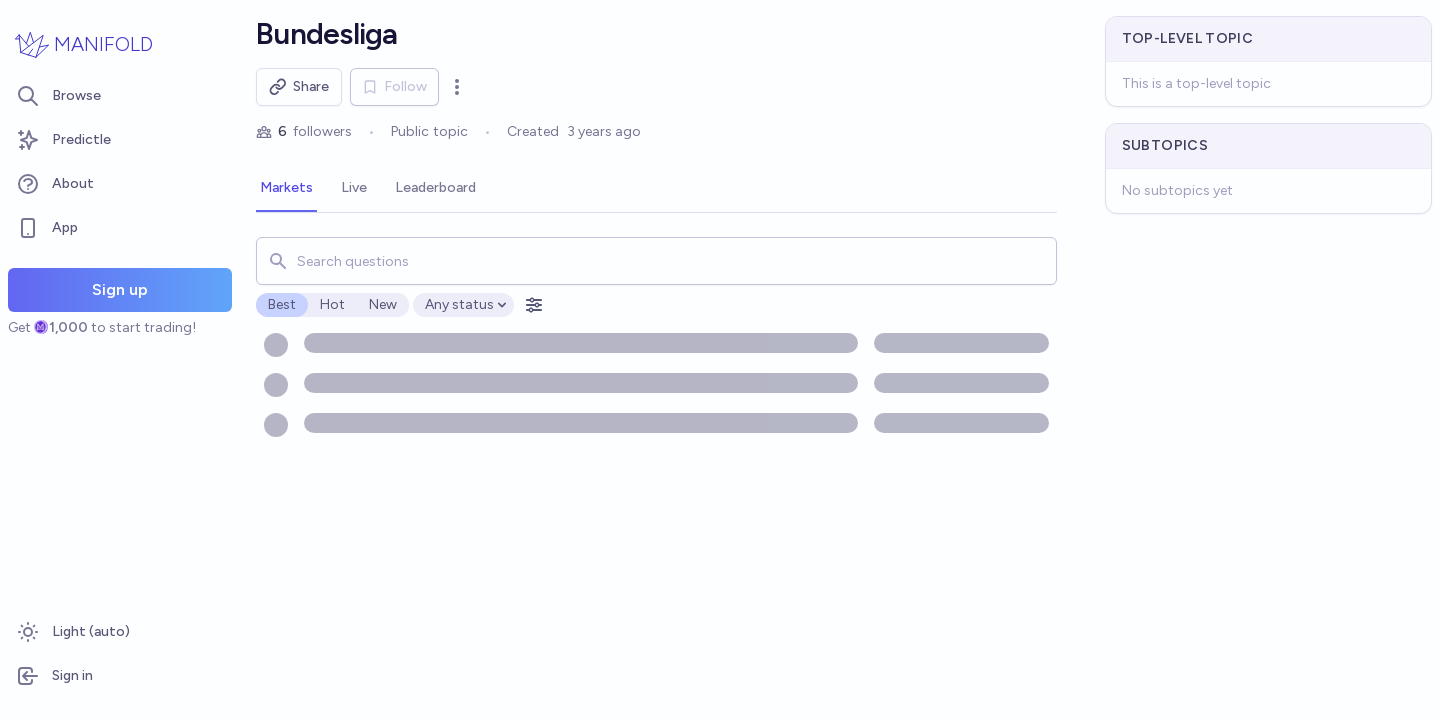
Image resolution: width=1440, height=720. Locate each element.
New (383, 304)
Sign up (120, 289)
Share (299, 87)
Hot (332, 304)
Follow (394, 86)
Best (282, 304)
